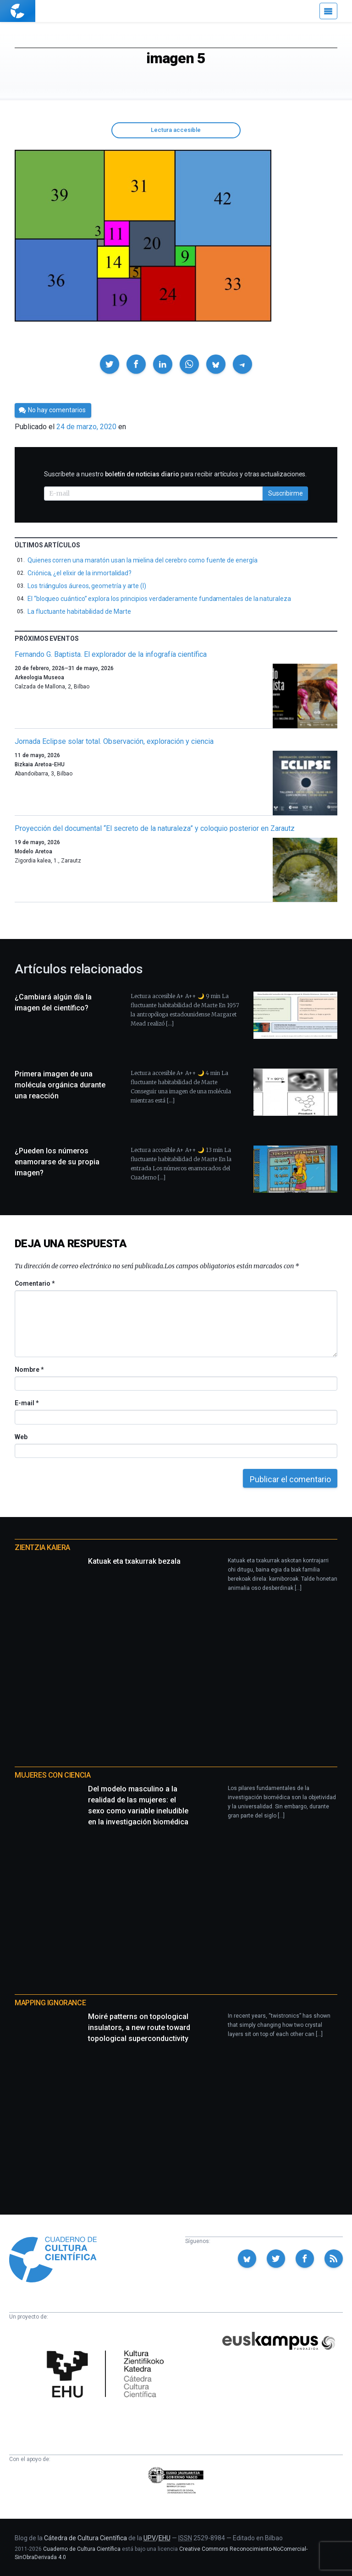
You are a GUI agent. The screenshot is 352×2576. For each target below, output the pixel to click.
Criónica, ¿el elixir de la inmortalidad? (80, 573)
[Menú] (328, 11)
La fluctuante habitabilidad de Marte (79, 611)
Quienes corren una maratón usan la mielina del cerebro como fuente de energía (143, 560)
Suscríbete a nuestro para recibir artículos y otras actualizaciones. (175, 474)
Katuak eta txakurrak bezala (134, 1561)
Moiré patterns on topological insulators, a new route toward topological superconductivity (139, 2027)
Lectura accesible (176, 129)
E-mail (26, 1403)
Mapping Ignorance (50, 2002)
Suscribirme (285, 493)
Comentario (35, 1283)
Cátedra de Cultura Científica (85, 2538)
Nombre (29, 1369)
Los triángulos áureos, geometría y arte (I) (87, 585)
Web (21, 1437)
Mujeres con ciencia (52, 1775)
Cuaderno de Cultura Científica (82, 2549)
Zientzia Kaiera (42, 1547)
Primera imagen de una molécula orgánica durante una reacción (60, 1085)
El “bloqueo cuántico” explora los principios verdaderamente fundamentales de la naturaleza (159, 598)
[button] (109, 364)
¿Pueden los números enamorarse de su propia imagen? (57, 1161)
